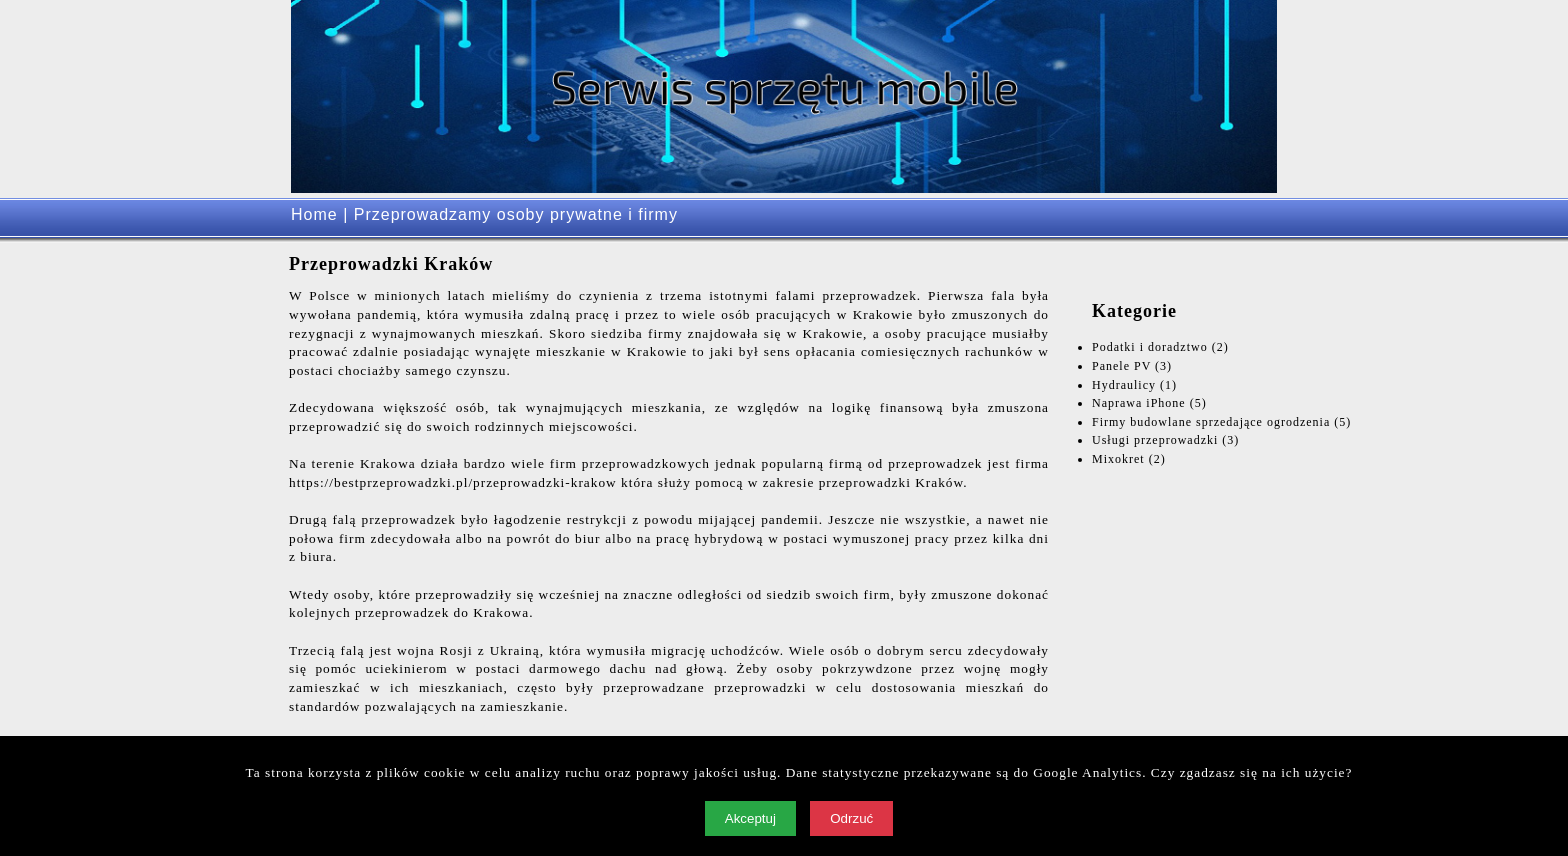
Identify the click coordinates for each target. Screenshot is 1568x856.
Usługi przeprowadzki (1155, 440)
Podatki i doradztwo (1150, 347)
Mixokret (1118, 459)
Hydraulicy (1124, 385)
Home (314, 214)
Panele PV (1121, 366)
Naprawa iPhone (1139, 403)
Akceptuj (750, 818)
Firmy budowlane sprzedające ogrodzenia (1211, 422)
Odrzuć (851, 818)
